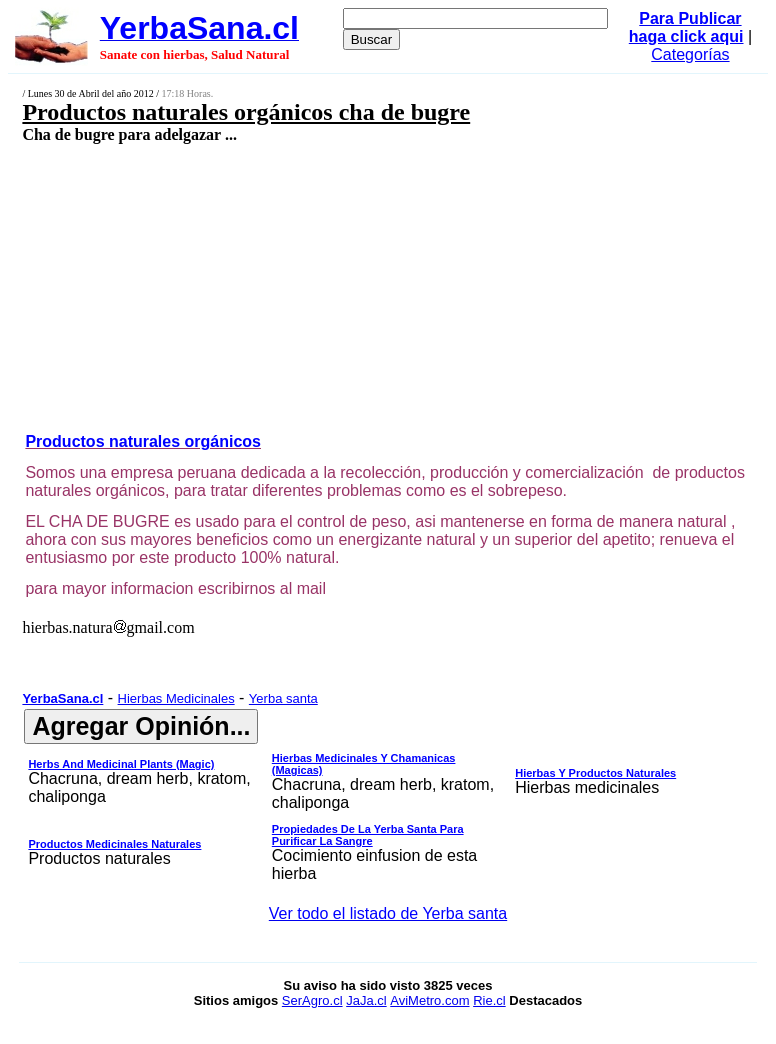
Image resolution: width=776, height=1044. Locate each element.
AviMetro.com (429, 1000)
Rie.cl (489, 1000)
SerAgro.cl (312, 1000)
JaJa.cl (366, 1000)
